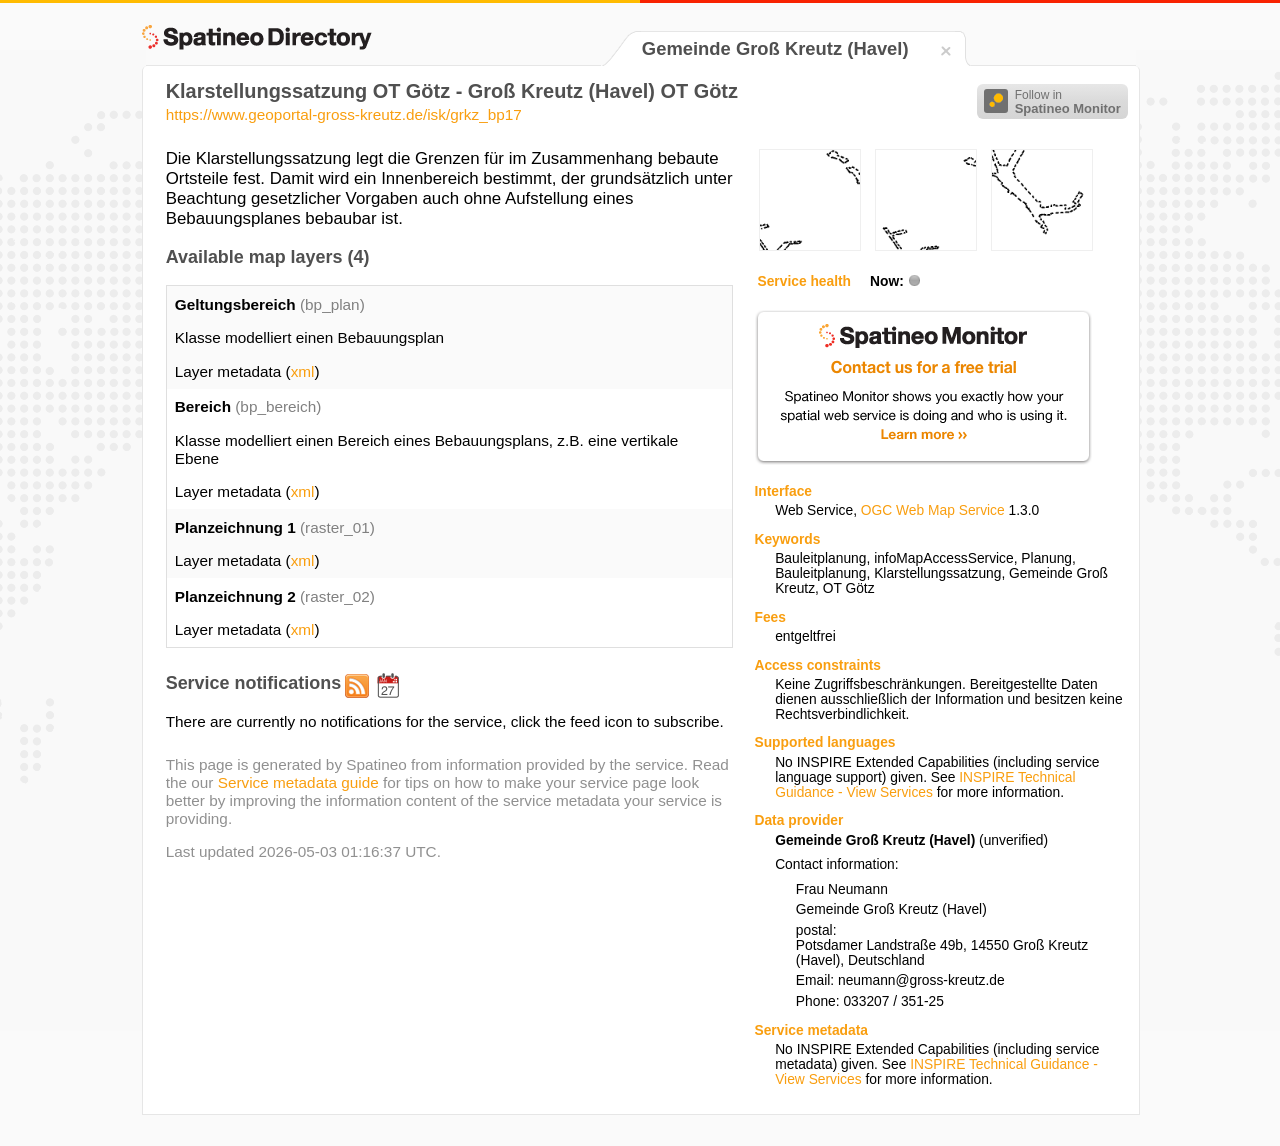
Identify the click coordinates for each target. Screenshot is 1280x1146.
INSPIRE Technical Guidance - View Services (925, 785)
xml (303, 371)
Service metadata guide (298, 782)
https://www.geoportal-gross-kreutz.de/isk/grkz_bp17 (344, 114)
